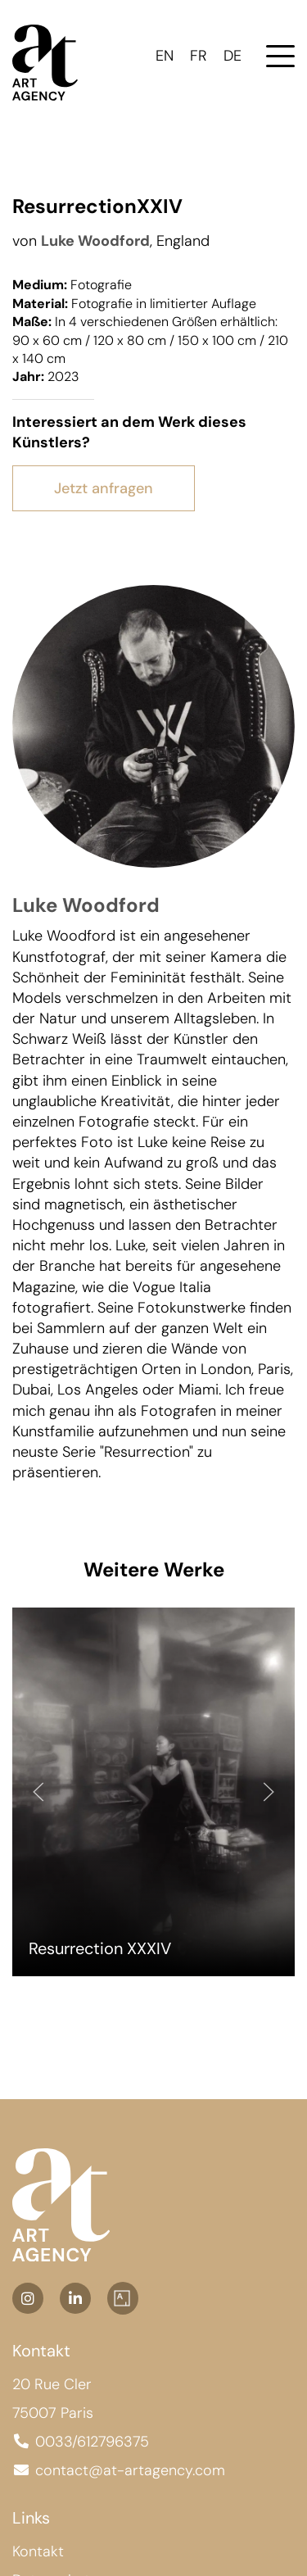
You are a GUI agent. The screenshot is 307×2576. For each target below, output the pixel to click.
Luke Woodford (95, 241)
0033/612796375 (92, 2441)
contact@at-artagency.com (130, 2470)
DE (232, 56)
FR (198, 56)
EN (165, 56)
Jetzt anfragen (103, 488)
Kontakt (38, 2551)
